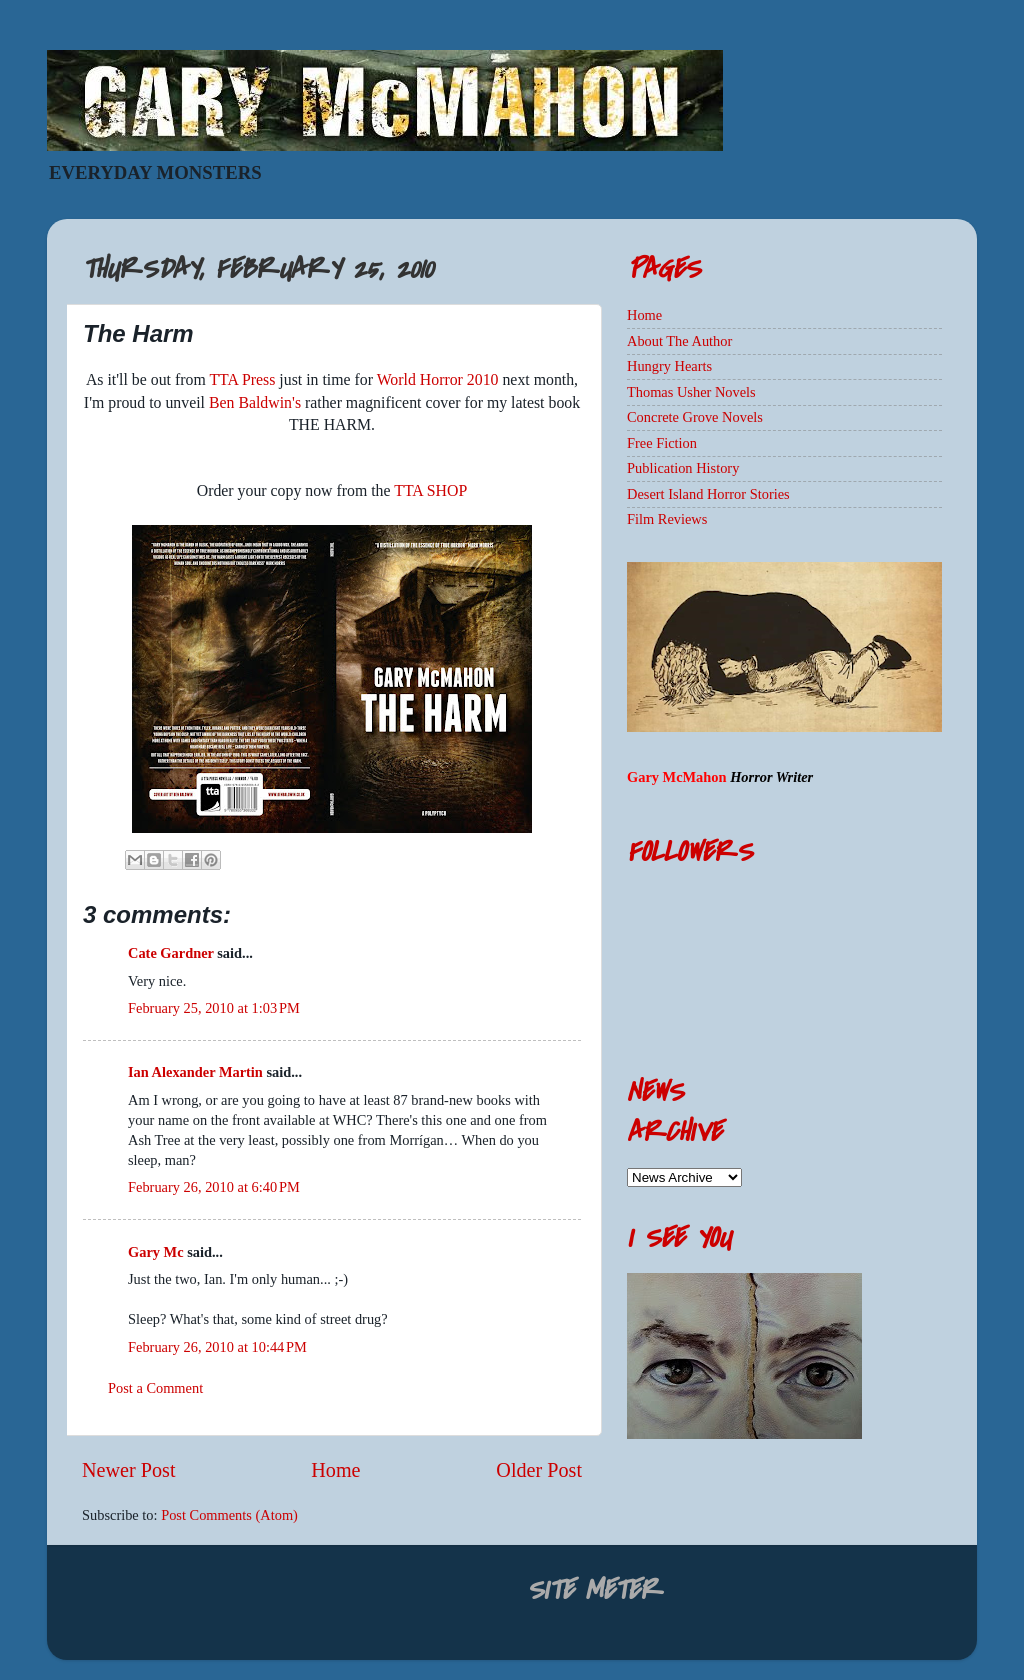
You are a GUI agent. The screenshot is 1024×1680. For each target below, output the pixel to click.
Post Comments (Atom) (229, 1515)
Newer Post (129, 1470)
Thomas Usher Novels (691, 392)
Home (335, 1470)
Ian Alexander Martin (195, 1072)
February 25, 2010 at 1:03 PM (214, 1008)
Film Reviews (667, 519)
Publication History (683, 468)
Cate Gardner (171, 953)
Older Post (539, 1470)
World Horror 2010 (438, 379)
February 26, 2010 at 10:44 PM (217, 1347)
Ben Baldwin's (255, 402)
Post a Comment (155, 1388)
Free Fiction (662, 443)
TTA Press (242, 379)
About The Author (679, 341)
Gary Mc (156, 1252)
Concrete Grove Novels (695, 417)
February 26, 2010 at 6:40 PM (214, 1187)
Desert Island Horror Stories (708, 494)
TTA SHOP (429, 490)
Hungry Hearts (669, 366)
